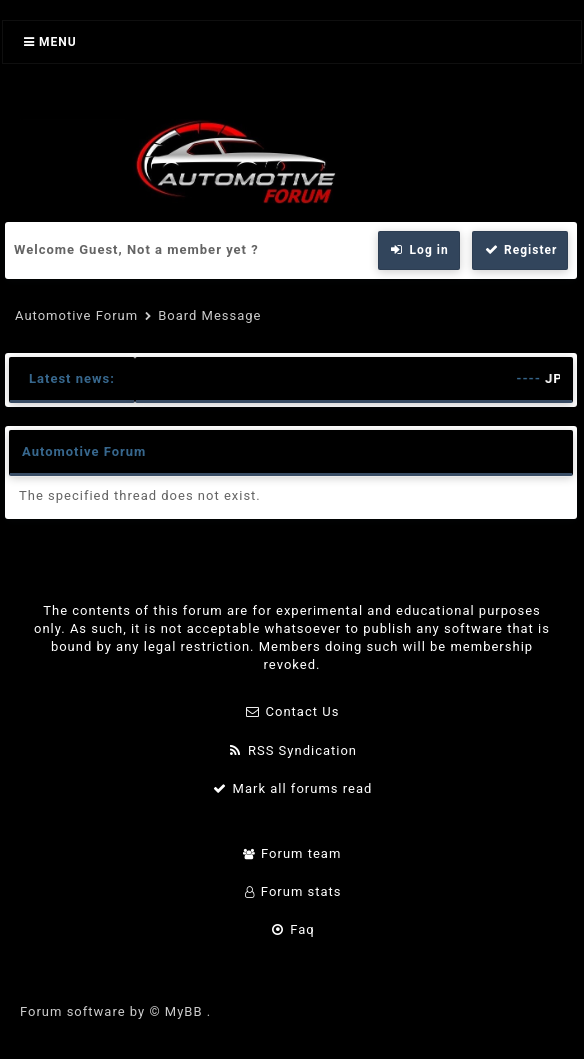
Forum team (292, 853)
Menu (50, 42)
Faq (291, 929)
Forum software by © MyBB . (115, 1011)
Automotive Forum (76, 315)
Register (520, 250)
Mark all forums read (292, 788)
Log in (419, 250)
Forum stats (291, 891)
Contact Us (292, 711)
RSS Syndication (292, 750)
